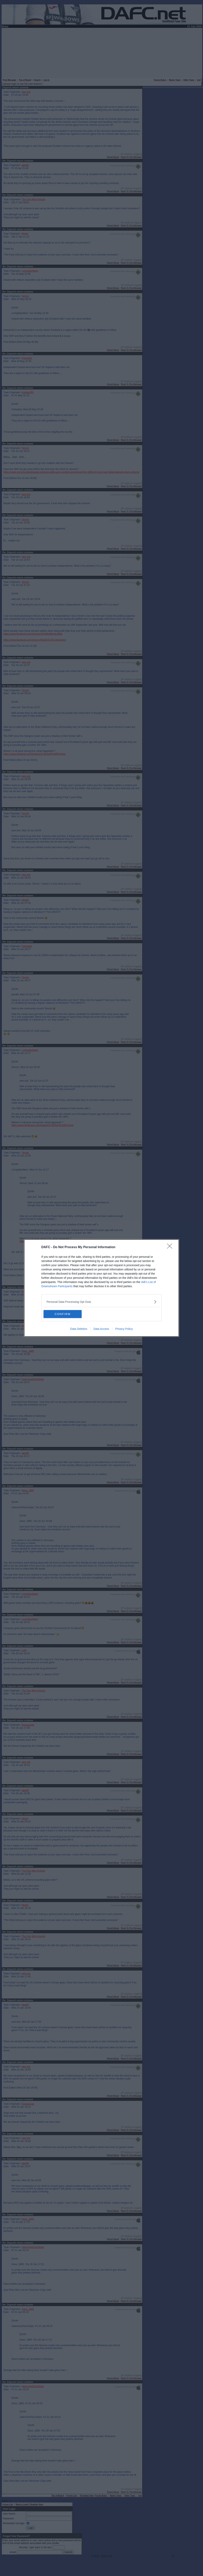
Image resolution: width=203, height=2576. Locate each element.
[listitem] (101, 1302)
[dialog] (101, 1288)
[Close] (171, 1247)
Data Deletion (78, 1328)
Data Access (101, 1328)
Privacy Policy (124, 1328)
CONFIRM (62, 1314)
